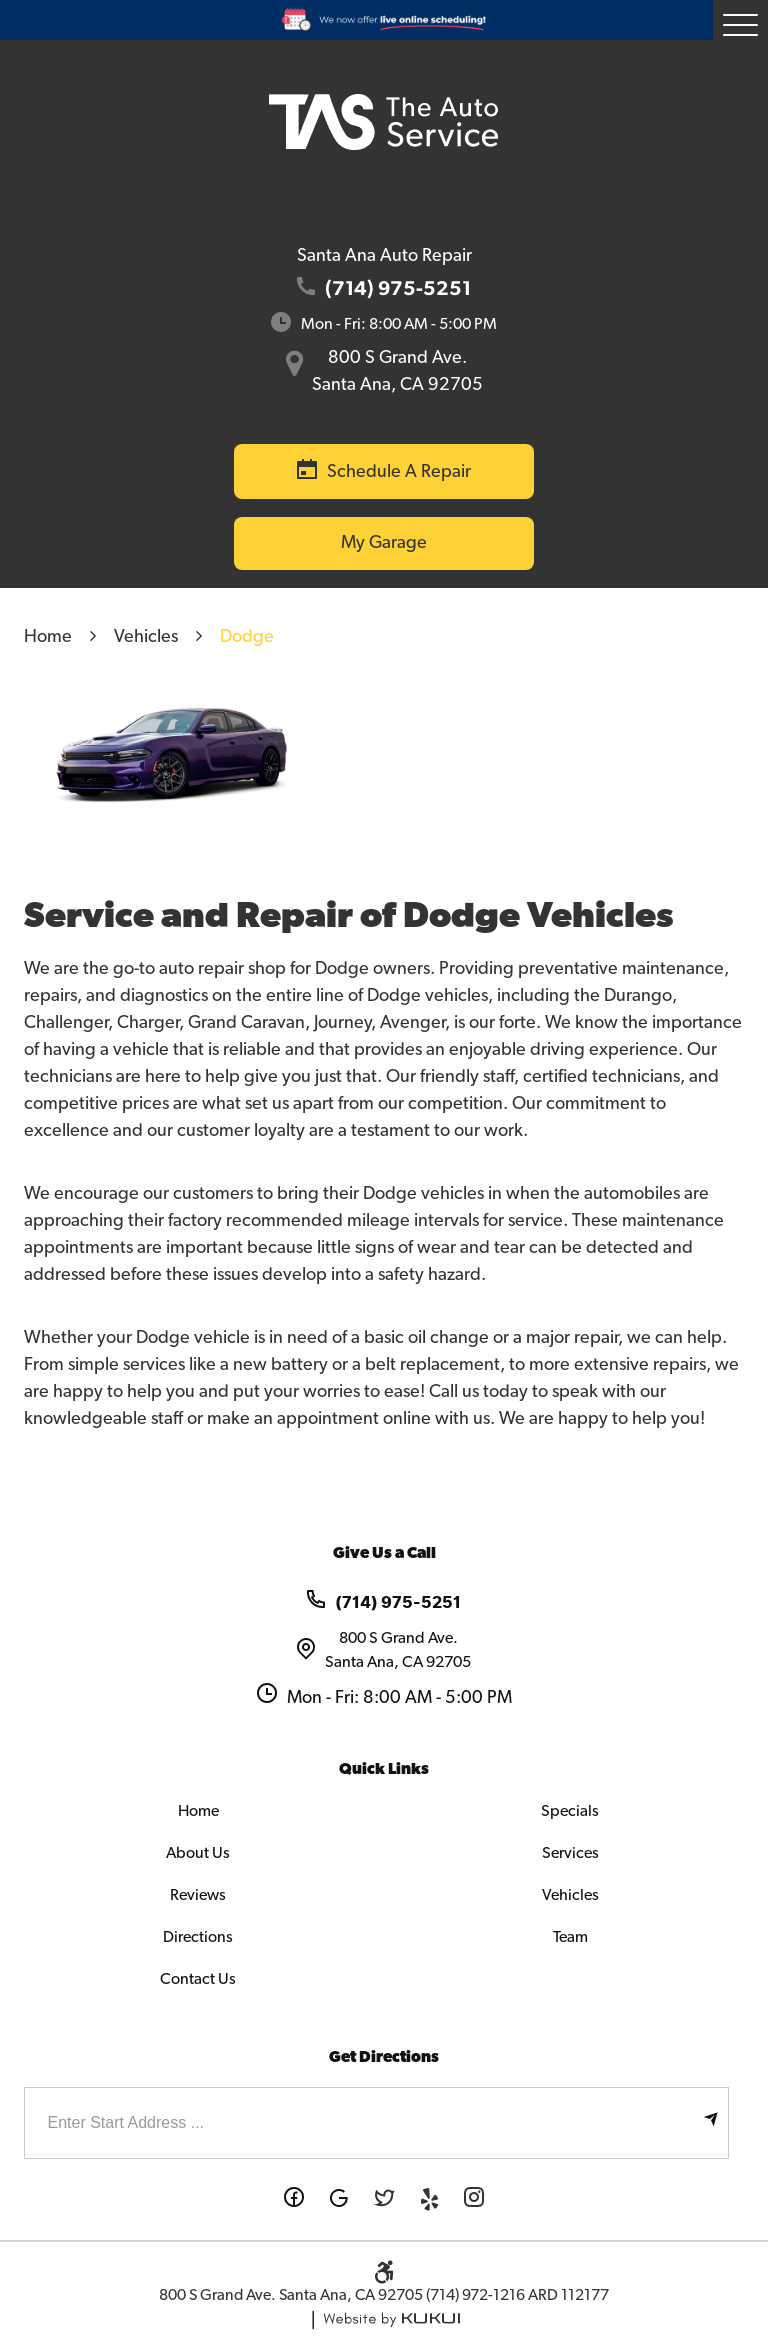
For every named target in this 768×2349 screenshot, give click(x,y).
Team (570, 1937)
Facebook (294, 2199)
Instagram (474, 2199)
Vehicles (146, 637)
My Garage (384, 543)
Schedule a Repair (399, 472)
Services (570, 1853)
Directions (198, 1937)
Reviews (198, 1895)
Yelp (429, 2199)
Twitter (384, 2199)
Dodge (247, 637)
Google (339, 2199)
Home (48, 637)
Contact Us (198, 1979)
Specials (570, 1811)
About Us (198, 1853)
